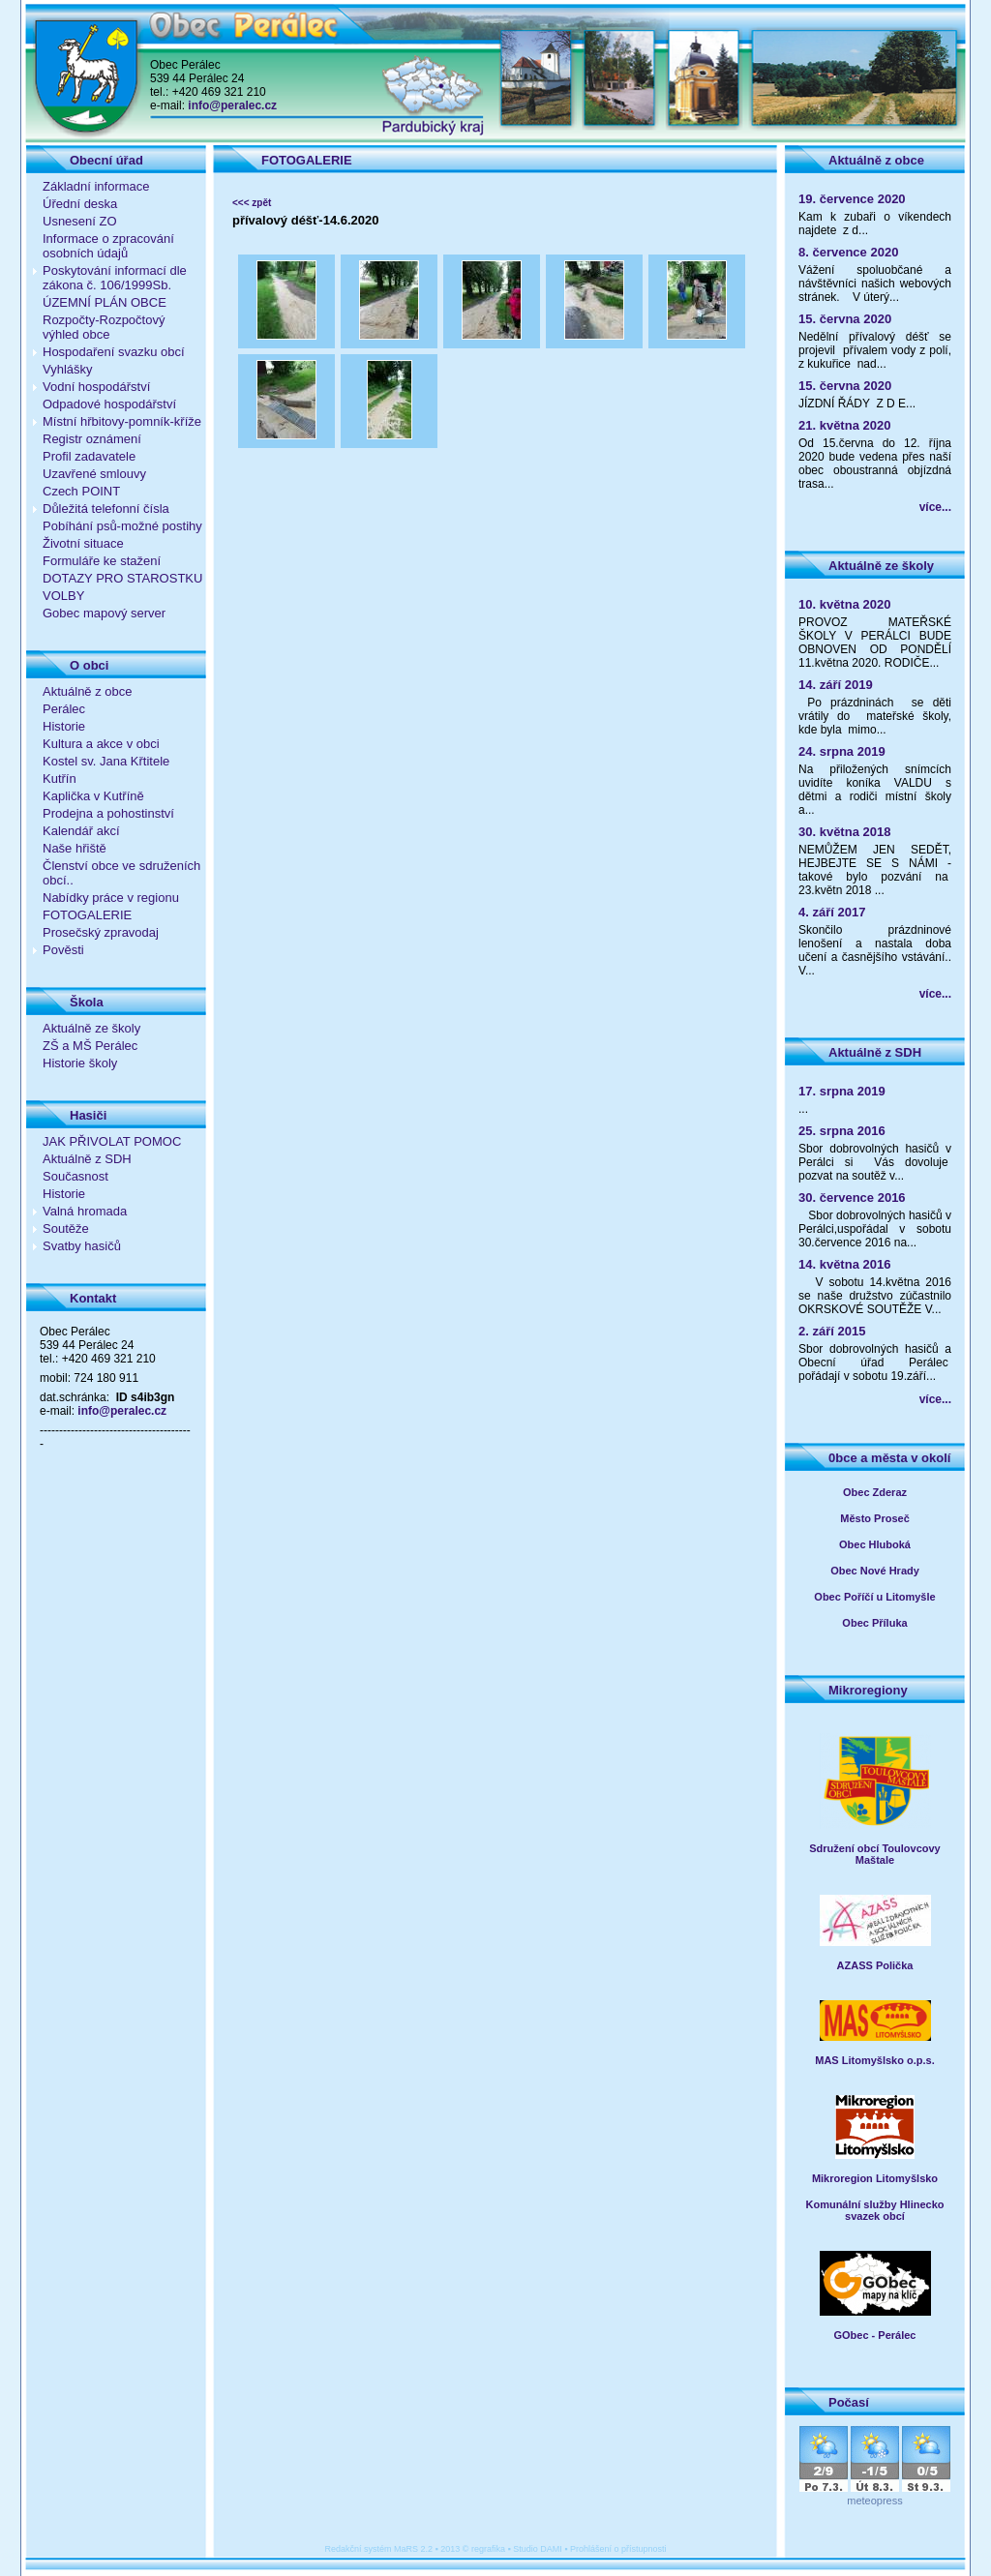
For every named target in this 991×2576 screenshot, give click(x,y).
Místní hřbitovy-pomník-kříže (122, 421)
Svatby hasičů (82, 1246)
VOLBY (63, 595)
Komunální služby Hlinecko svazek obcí (874, 2210)
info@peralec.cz (232, 105)
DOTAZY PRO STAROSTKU (122, 578)
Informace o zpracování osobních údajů (108, 245)
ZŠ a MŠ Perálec (90, 1045)
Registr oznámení (92, 439)
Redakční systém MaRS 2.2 (379, 2549)
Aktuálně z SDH (87, 1159)
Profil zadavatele (89, 456)
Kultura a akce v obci (101, 743)
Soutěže (66, 1228)
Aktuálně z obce (88, 691)
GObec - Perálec (875, 2335)
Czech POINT (81, 491)
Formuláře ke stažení (102, 561)
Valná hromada (85, 1211)
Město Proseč (875, 1518)
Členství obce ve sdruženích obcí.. (121, 872)
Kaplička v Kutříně (93, 796)
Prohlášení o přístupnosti (618, 2549)
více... (935, 507)
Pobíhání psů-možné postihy (122, 526)
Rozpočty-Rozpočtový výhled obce (104, 327)
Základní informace (96, 186)
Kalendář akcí (81, 831)
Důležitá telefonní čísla (106, 508)
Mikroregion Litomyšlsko (875, 2178)
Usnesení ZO (80, 221)
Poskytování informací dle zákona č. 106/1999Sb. (115, 277)
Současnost (75, 1176)
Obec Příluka (874, 1623)
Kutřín (59, 778)
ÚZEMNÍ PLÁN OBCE (104, 302)
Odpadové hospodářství (109, 404)
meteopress (874, 2500)
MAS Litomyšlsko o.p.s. (874, 2060)
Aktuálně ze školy (91, 1028)
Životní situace (83, 543)
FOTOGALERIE (87, 915)
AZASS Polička (875, 1965)
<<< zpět (251, 202)
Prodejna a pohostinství (108, 813)
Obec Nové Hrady (874, 1570)
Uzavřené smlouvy (94, 473)
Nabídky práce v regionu (111, 897)
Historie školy (80, 1063)
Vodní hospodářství (96, 386)
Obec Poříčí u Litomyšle (874, 1597)
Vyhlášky (68, 369)
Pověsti (63, 950)
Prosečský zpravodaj (101, 932)
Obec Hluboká (875, 1544)
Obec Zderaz (875, 1492)
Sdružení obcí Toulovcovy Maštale (874, 1854)
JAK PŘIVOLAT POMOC (112, 1141)
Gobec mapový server (104, 613)
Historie (64, 726)
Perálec (64, 709)
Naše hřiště (74, 848)
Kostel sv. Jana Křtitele (106, 761)
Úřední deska (80, 203)
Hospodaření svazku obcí (114, 351)
